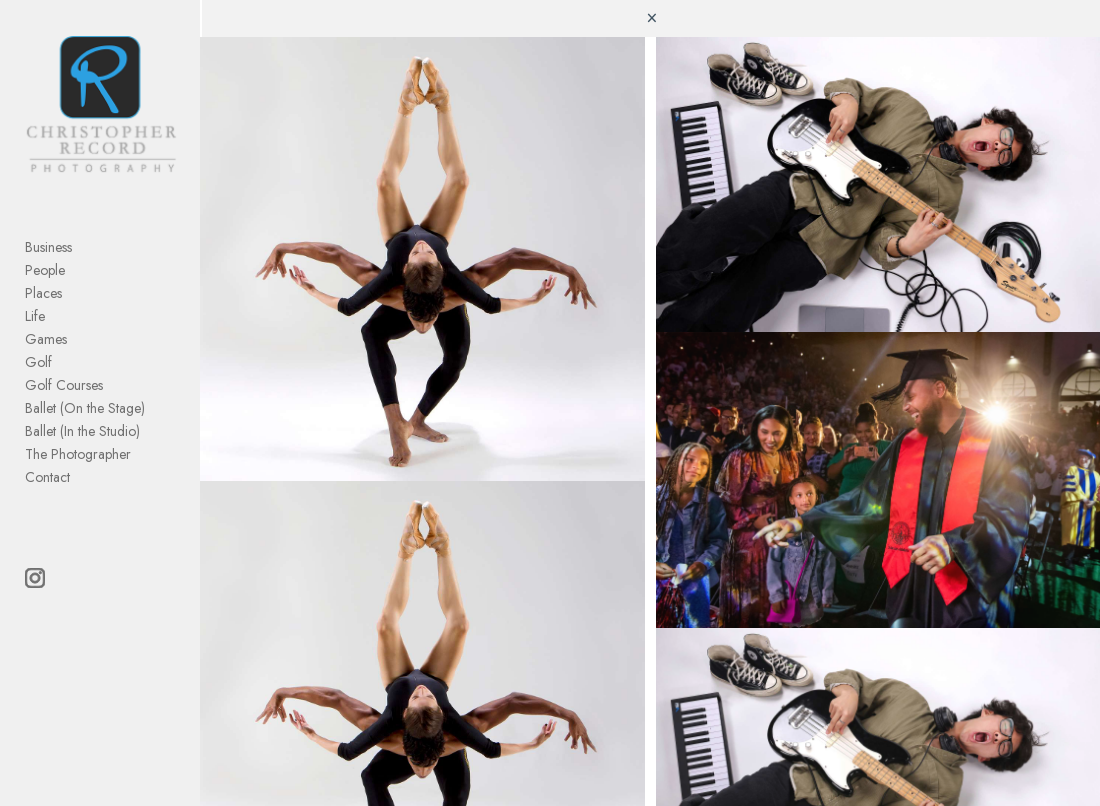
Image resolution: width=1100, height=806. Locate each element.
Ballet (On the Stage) (85, 408)
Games (46, 339)
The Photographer (78, 454)
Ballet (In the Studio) (82, 431)
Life (35, 316)
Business (48, 247)
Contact (47, 477)
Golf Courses (64, 385)
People (45, 270)
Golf (38, 362)
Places (43, 293)
